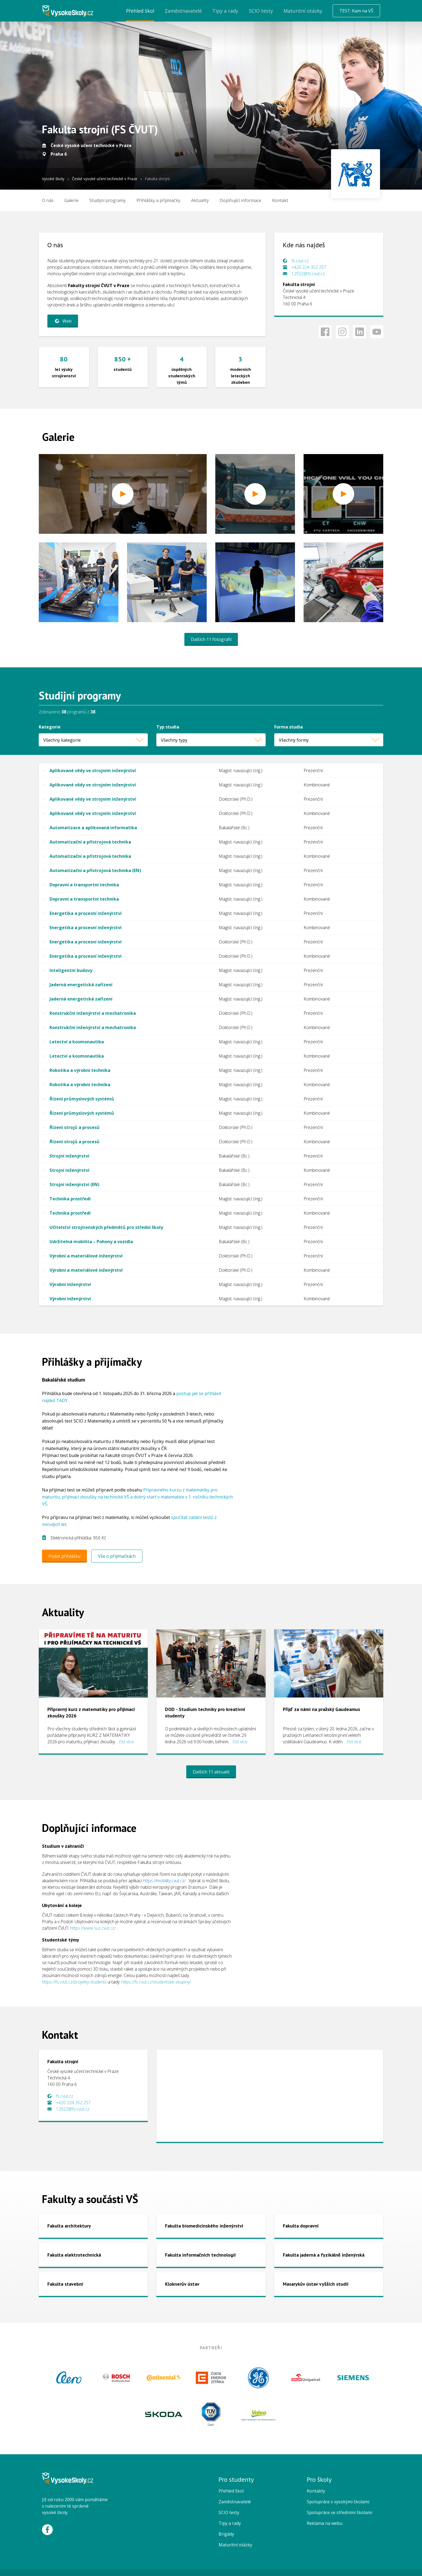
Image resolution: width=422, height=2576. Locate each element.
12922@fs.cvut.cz (308, 274)
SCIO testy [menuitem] (261, 11)
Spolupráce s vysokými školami (338, 2502)
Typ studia (167, 727)
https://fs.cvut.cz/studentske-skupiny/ (156, 1982)
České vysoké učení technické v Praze (104, 178)
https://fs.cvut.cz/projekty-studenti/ (74, 1982)
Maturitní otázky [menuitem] (302, 11)
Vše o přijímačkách (117, 1556)
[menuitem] (107, 200)
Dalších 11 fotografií (211, 639)
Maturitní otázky (235, 2545)
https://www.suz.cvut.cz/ (93, 1928)
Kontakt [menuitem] (280, 200)
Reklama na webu (324, 2523)
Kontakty (316, 2491)
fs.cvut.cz (300, 261)
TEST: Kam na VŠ (356, 11)
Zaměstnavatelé (235, 2502)
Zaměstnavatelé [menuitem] (183, 11)
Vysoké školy (53, 178)
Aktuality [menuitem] (200, 200)
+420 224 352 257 (308, 267)
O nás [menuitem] (48, 200)
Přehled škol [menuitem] (140, 11)
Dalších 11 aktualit (211, 1772)
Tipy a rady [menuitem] (225, 11)
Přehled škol (231, 2491)
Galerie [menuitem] (71, 200)
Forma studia (288, 727)
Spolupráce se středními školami (339, 2512)
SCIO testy (229, 2512)
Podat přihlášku (64, 1556)
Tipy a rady (230, 2523)
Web (62, 321)
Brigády (226, 2534)
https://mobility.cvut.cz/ (164, 1881)
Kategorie (50, 727)
